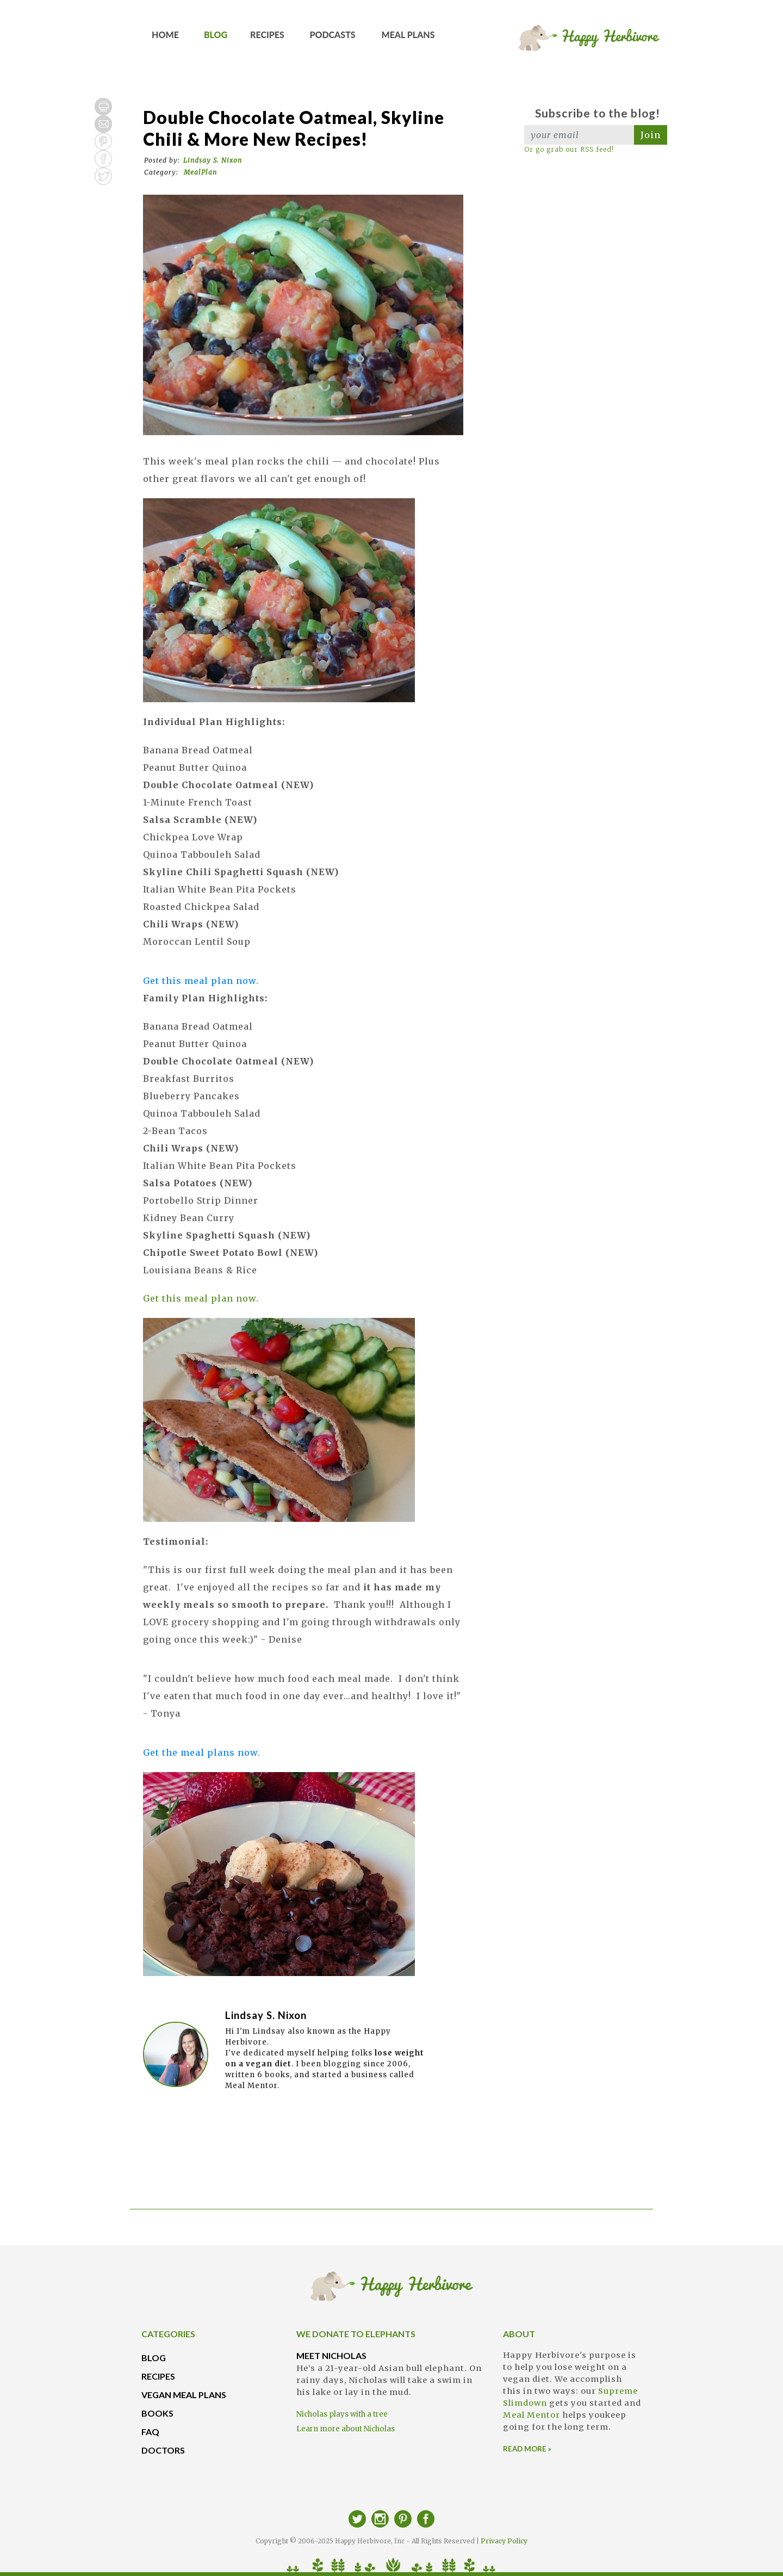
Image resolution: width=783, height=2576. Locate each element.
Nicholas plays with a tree (342, 2414)
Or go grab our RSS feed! (569, 149)
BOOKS (157, 2413)
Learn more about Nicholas (345, 2428)
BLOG (216, 38)
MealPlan (200, 172)
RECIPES (267, 38)
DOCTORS (163, 2450)
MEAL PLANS (408, 38)
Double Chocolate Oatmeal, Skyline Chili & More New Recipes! (293, 128)
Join (651, 134)
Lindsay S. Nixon (212, 160)
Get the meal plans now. (201, 1752)
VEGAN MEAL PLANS (183, 2394)
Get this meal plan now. (201, 980)
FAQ (150, 2431)
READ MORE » (527, 2448)
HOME (165, 38)
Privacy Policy (504, 2541)
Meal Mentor (531, 2415)
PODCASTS (332, 38)
